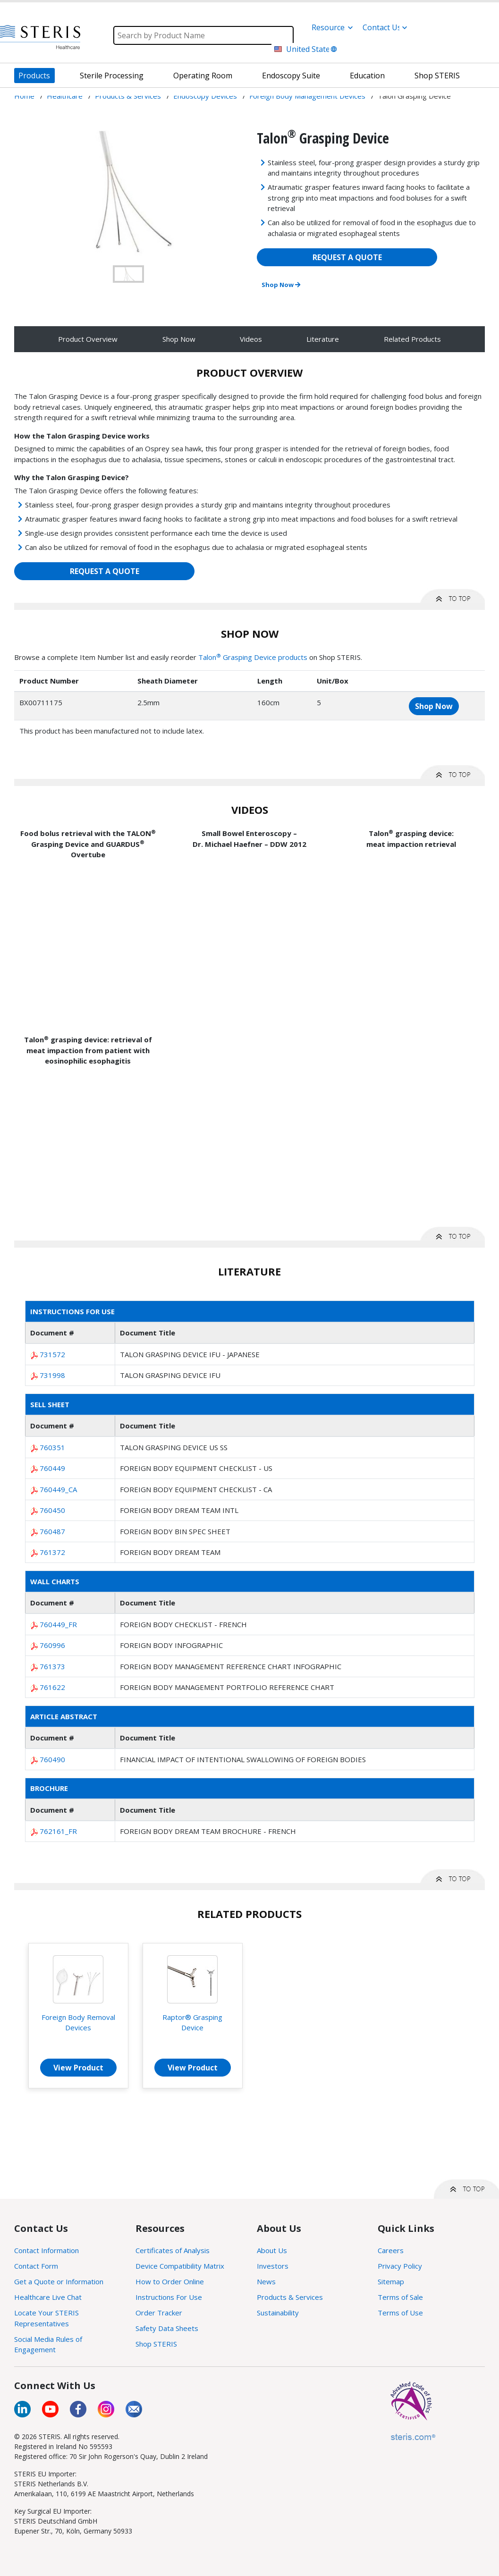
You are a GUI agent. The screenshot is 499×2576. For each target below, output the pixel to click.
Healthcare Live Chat (48, 2297)
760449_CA (58, 1489)
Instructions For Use (168, 2297)
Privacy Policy (400, 2266)
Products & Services (290, 2297)
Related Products (412, 339)
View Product (78, 2067)
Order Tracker (158, 2312)
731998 (52, 1375)
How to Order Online (169, 2281)
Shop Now (281, 284)
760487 (52, 1531)
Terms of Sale (400, 2297)
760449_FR (58, 1624)
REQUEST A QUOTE (347, 257)
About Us (272, 2250)
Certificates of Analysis (172, 2250)
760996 (52, 1645)
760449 (52, 1468)
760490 (52, 1759)
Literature (322, 339)
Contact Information (46, 2250)
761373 (52, 1666)
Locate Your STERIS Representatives (46, 2318)
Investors (272, 2266)
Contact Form (36, 2266)
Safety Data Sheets (166, 2328)
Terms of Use (400, 2312)
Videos (251, 339)
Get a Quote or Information (58, 2281)
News (266, 2281)
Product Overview (88, 339)
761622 (52, 1687)
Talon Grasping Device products (252, 657)
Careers (391, 2250)
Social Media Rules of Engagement (48, 2344)
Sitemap (391, 2281)
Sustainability (278, 2312)
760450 (52, 1510)
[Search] (203, 35)
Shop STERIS (156, 2343)
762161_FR (58, 1831)
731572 (52, 1354)
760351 (52, 1447)
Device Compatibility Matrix (179, 2266)
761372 (52, 1552)
